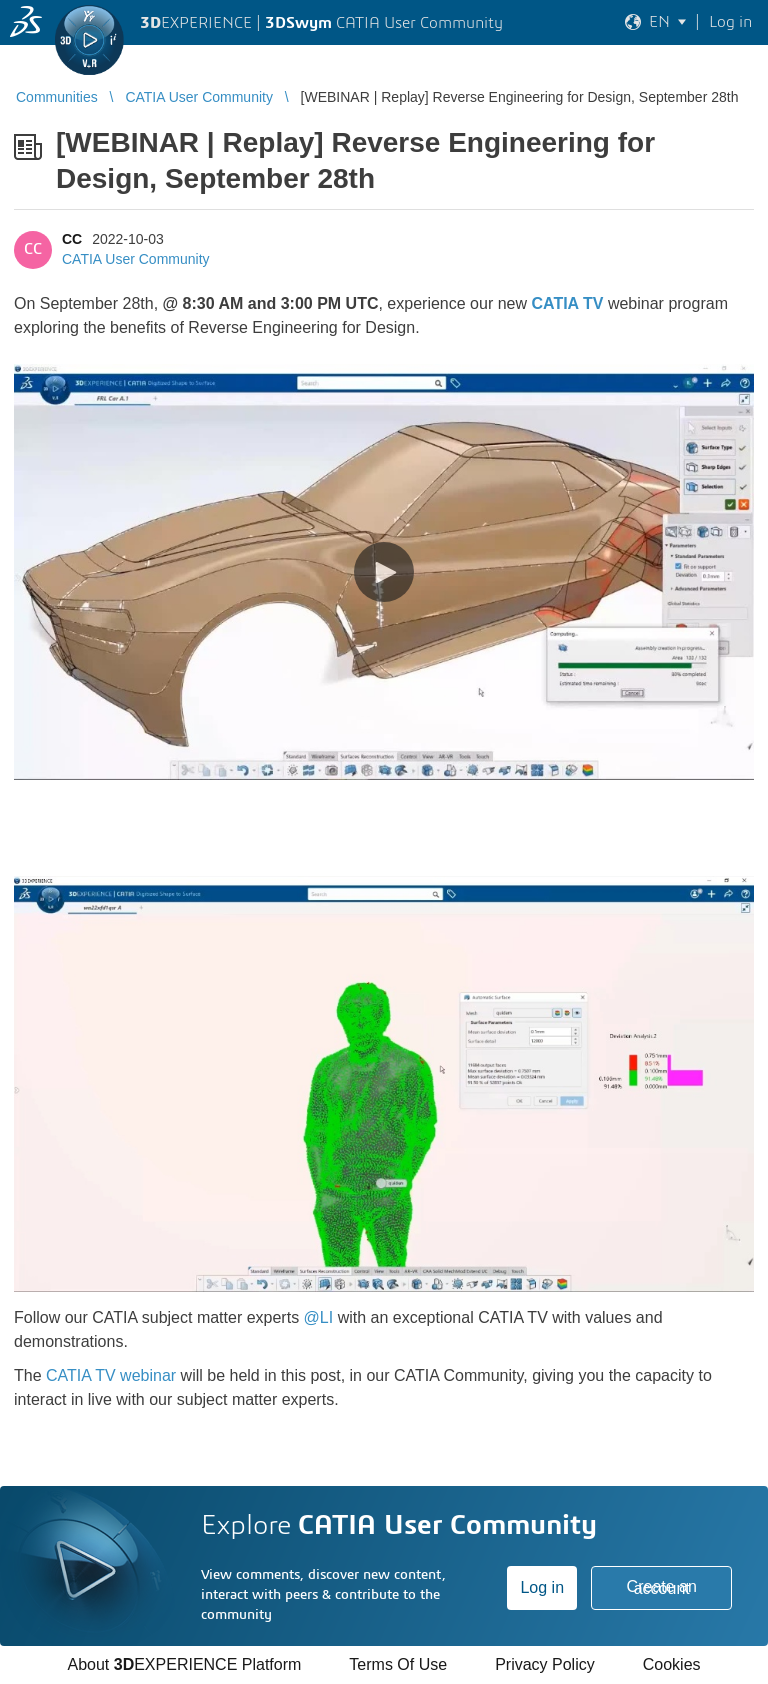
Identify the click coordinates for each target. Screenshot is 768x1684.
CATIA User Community (136, 259)
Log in (542, 1587)
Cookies (672, 1664)
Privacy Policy (545, 1664)
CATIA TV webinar (111, 1375)
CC (72, 239)
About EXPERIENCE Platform (184, 1664)
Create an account (662, 1587)
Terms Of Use (398, 1664)
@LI (319, 1317)
